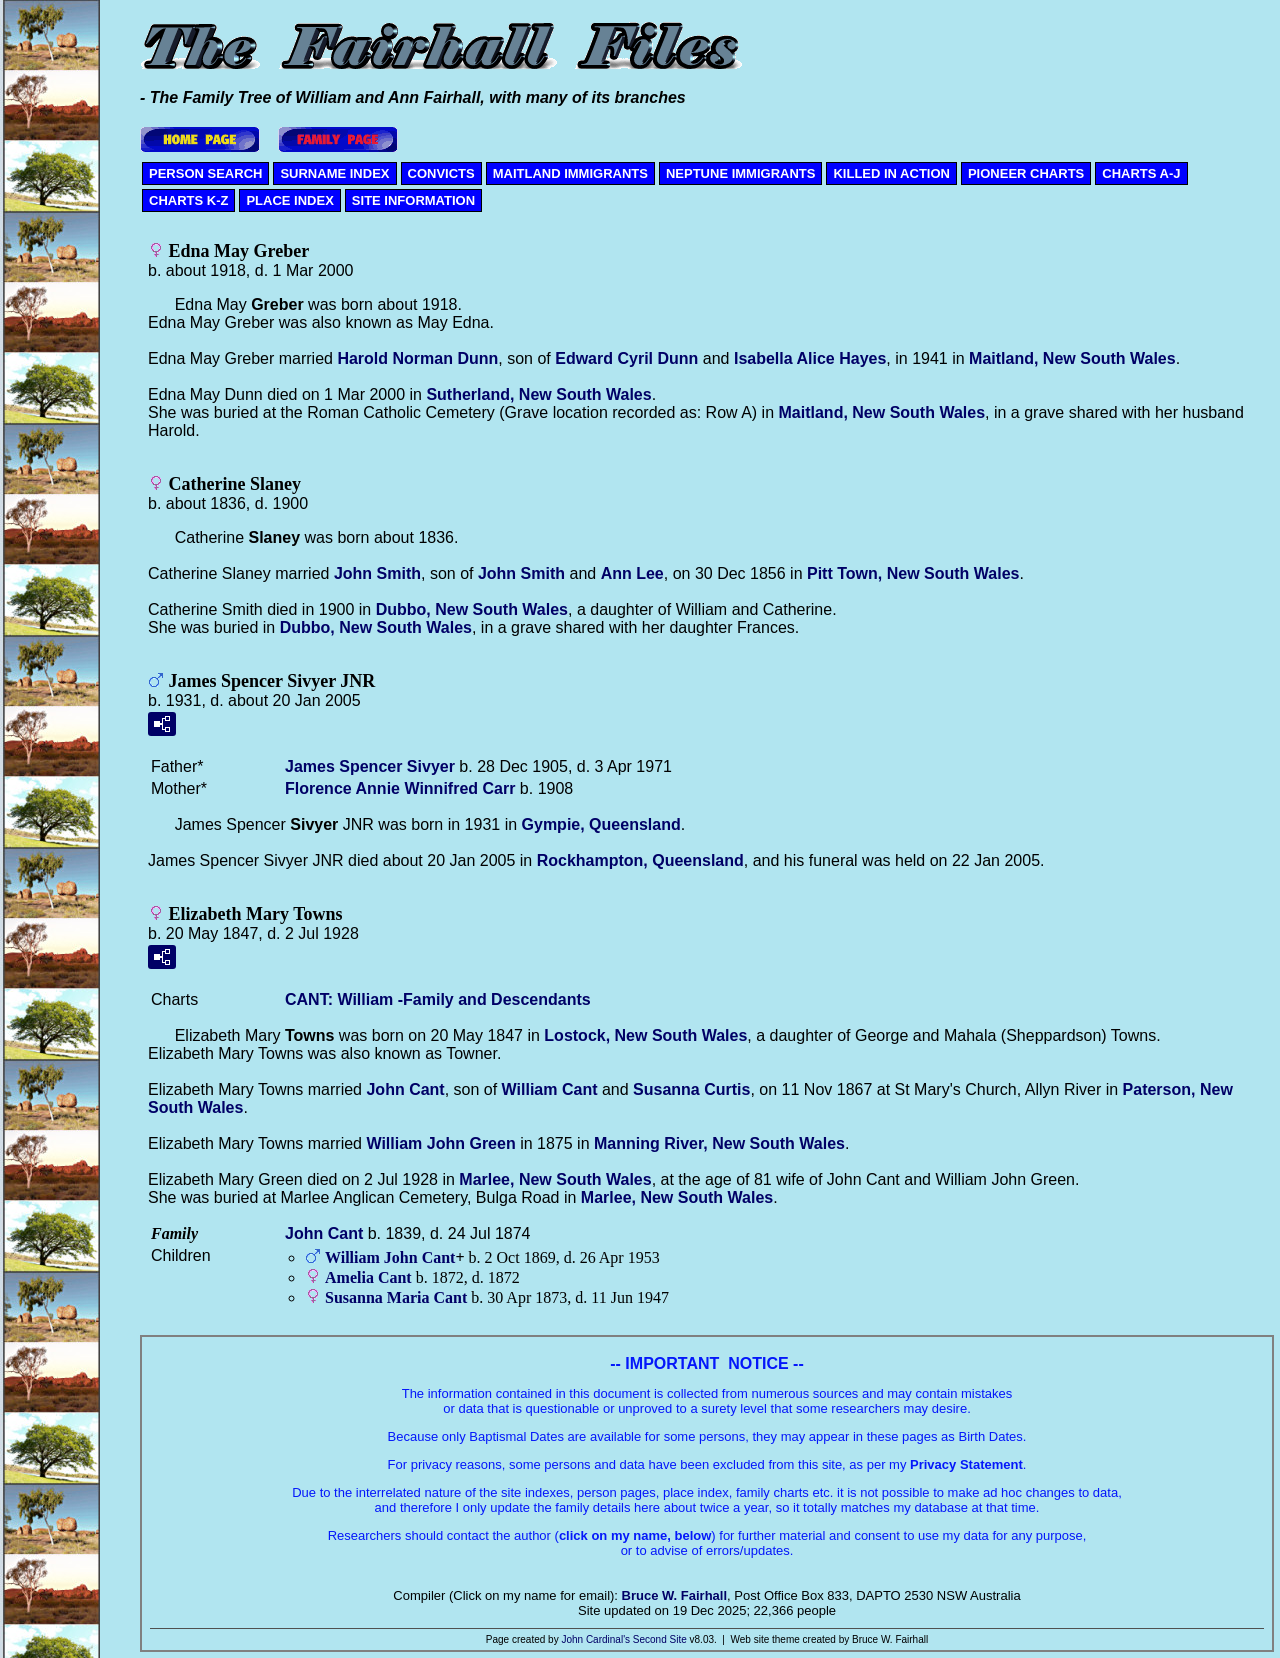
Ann (632, 573)
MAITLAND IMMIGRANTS (570, 173)
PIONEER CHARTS (1026, 173)
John (377, 573)
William (550, 1089)
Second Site (660, 1639)
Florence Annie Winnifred (400, 788)
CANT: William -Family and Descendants (438, 999)
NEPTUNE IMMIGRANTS (741, 173)
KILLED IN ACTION (891, 173)
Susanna (691, 1089)
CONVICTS (441, 173)
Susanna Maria (396, 1297)
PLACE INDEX (289, 200)
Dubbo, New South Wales (472, 609)
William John (440, 1143)
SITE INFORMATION (413, 200)
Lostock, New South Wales (645, 1035)
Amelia (368, 1277)
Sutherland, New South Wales (538, 394)
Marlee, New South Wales (555, 1179)
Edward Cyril (626, 358)
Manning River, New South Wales (719, 1143)
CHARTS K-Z (188, 200)
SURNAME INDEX (334, 173)
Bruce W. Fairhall (674, 1595)
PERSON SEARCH (205, 173)
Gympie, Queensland (601, 824)
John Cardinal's (595, 1639)
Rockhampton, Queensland (640, 860)
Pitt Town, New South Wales (913, 573)
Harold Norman (417, 358)
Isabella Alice (810, 358)
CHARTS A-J (1141, 173)
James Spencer (370, 766)
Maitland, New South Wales (1072, 358)
